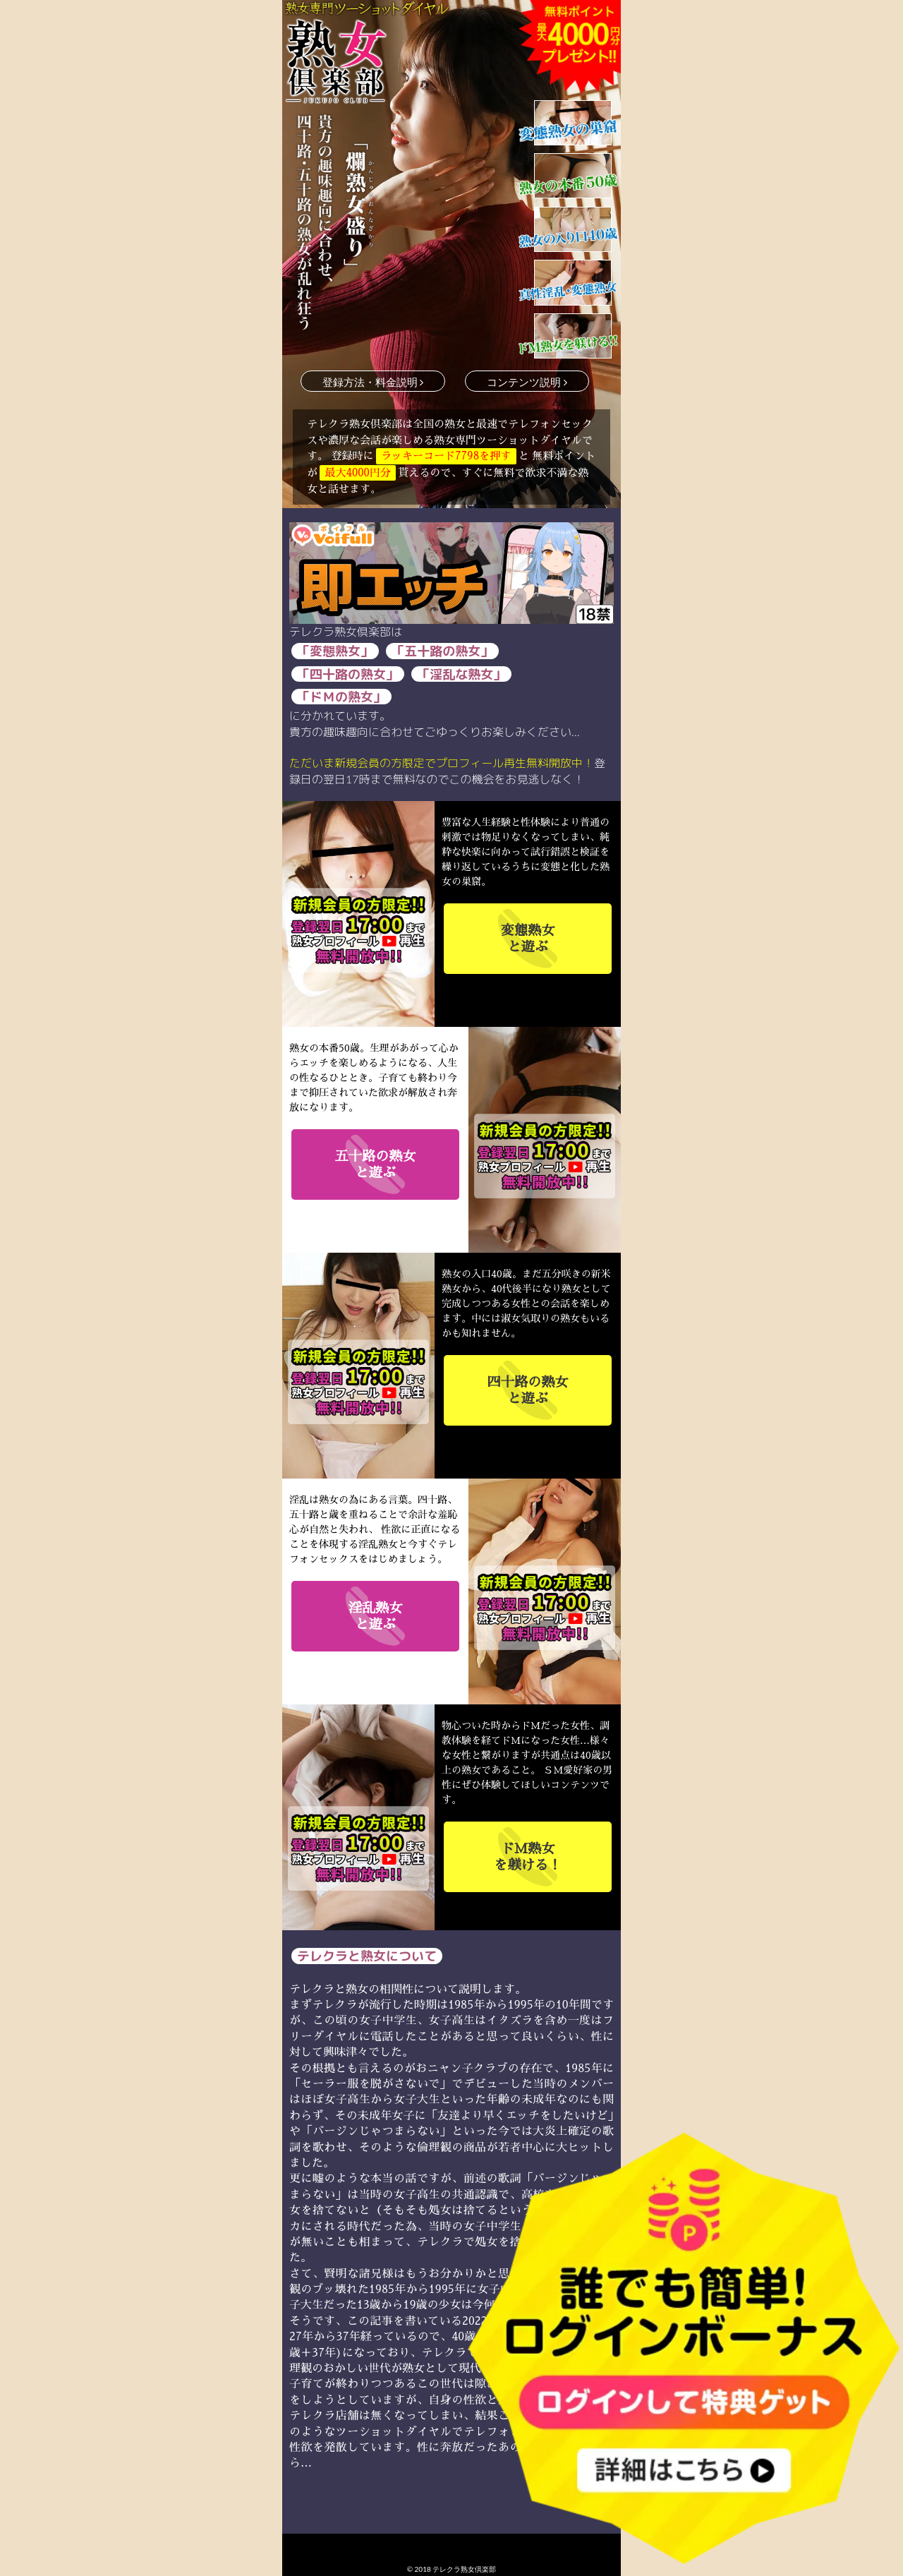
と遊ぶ (527, 937)
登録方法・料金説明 (373, 381)
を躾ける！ (527, 1856)
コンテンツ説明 (527, 381)
